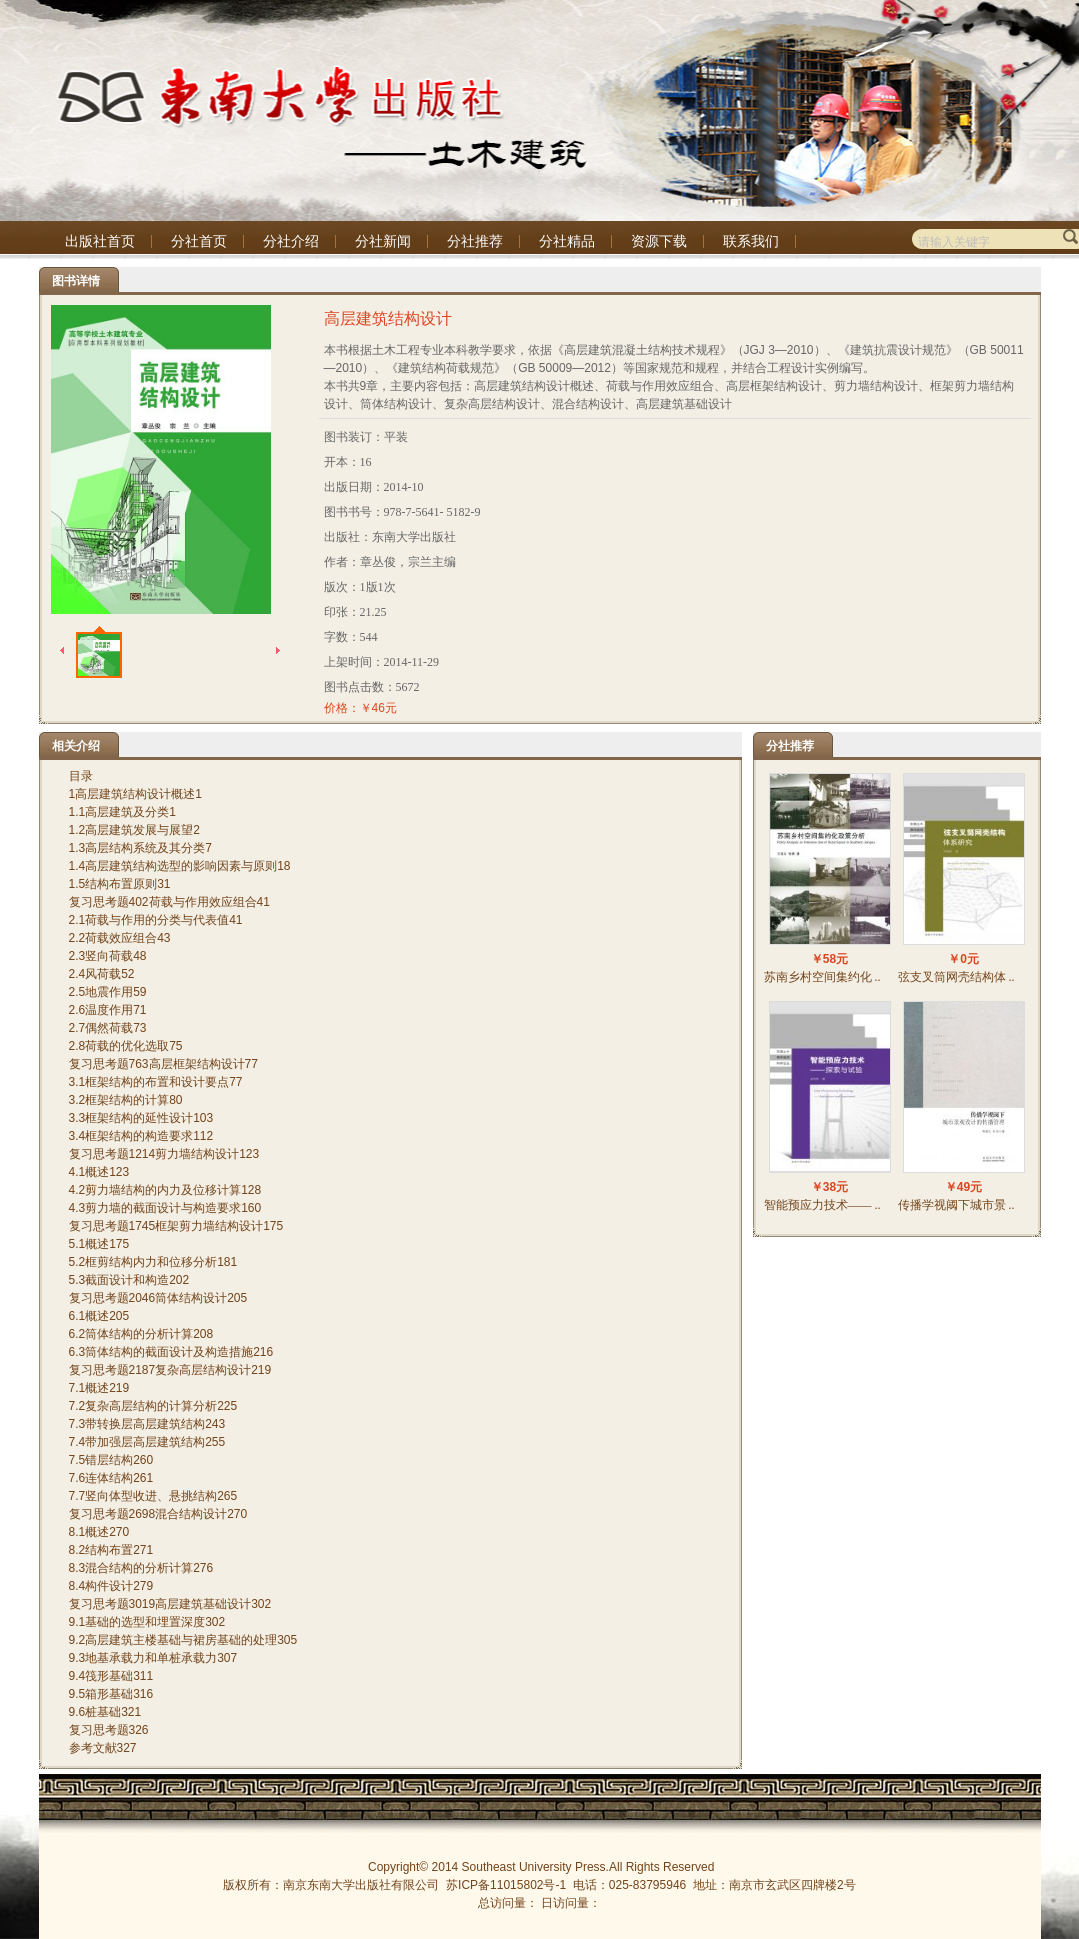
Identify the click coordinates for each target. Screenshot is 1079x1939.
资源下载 (659, 241)
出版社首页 (100, 241)
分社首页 (199, 241)
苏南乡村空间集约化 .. (822, 977)
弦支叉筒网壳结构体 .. (956, 977)
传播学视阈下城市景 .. (956, 1205)
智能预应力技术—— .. (822, 1205)
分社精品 (567, 241)
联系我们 (751, 241)
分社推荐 (475, 241)
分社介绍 (291, 241)
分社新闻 (383, 241)
